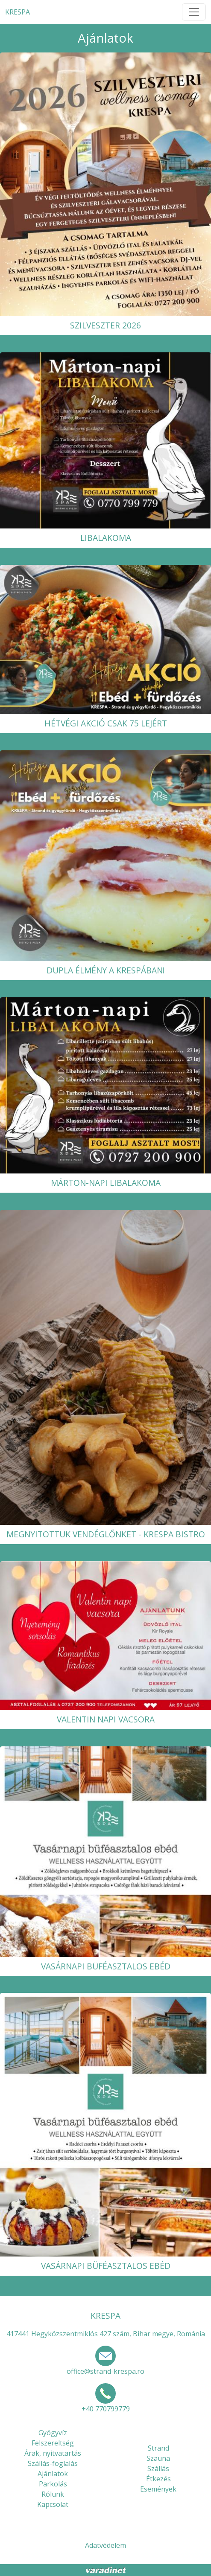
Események (158, 2489)
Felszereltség (53, 2443)
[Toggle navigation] (194, 11)
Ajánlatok (53, 2473)
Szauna (158, 2458)
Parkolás (53, 2484)
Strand (158, 2448)
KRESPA (17, 12)
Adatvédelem (105, 2545)
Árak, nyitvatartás (52, 2453)
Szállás (158, 2468)
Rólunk (52, 2494)
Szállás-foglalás (53, 2463)
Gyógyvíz (52, 2432)
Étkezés (158, 2478)
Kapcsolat (52, 2504)
